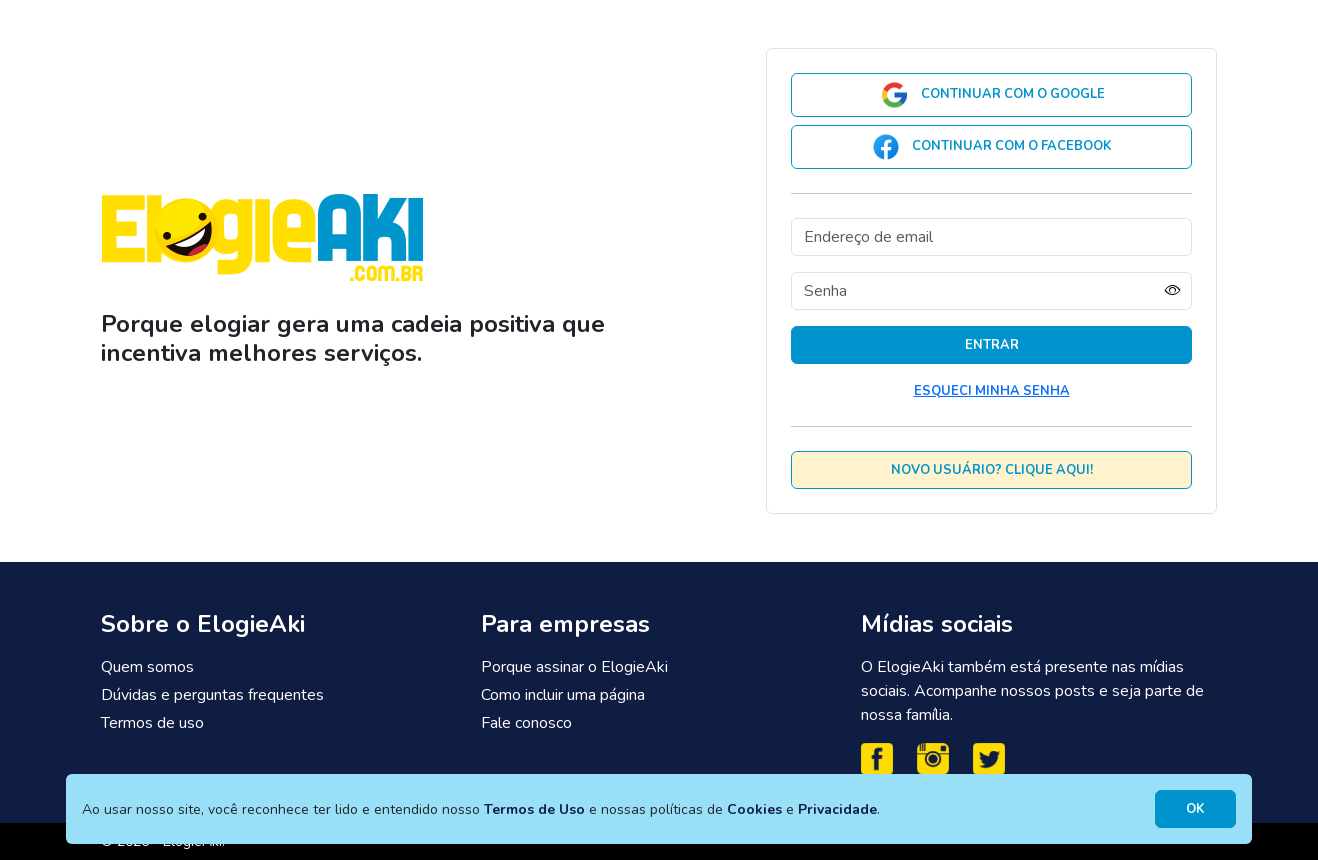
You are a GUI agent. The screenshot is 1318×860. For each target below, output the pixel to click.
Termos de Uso (534, 809)
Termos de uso (152, 723)
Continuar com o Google (992, 95)
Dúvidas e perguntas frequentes (212, 695)
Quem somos (147, 667)
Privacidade (837, 809)
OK (1195, 809)
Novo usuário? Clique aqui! (992, 470)
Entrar (992, 345)
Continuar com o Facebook (991, 147)
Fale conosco (526, 723)
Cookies (754, 809)
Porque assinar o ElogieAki (574, 667)
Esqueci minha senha (992, 391)
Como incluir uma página (563, 695)
